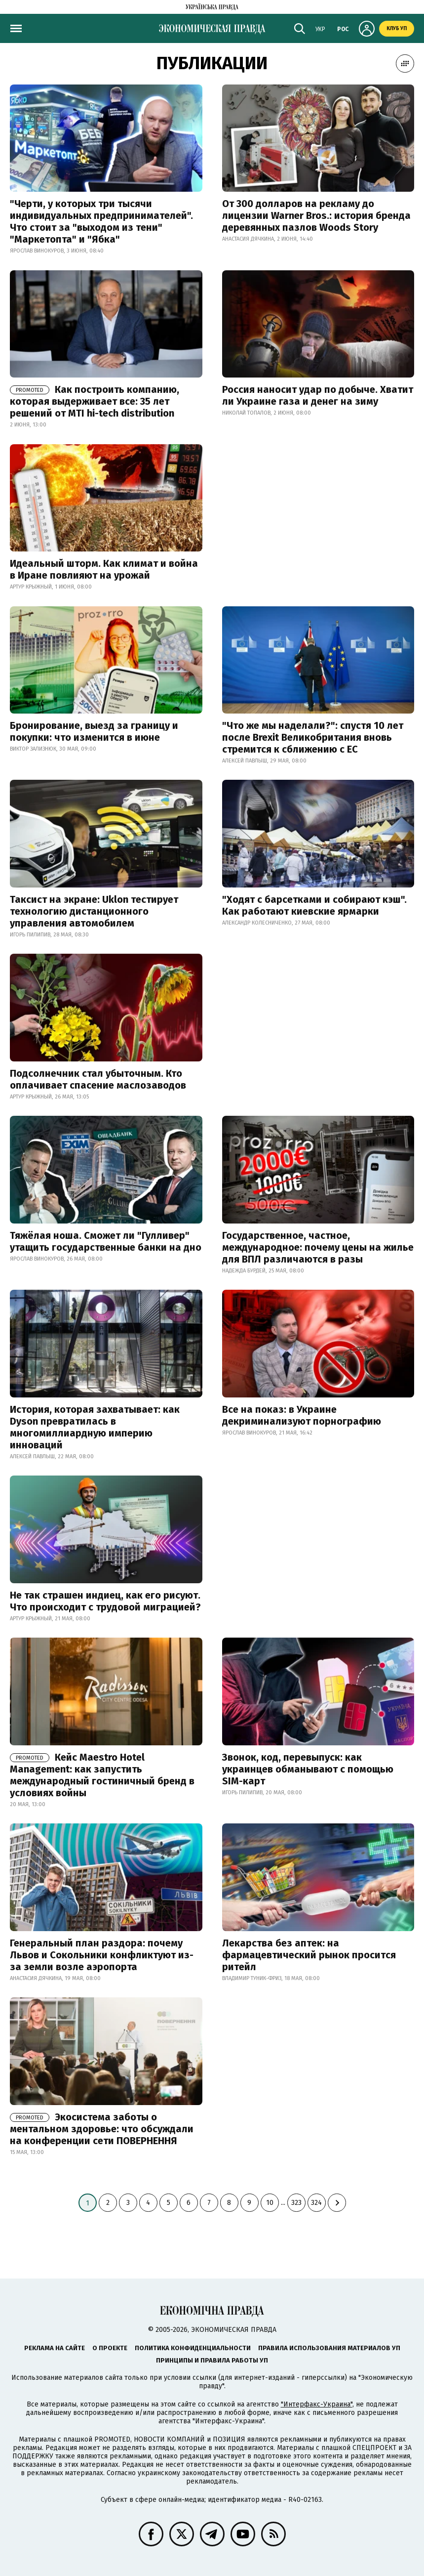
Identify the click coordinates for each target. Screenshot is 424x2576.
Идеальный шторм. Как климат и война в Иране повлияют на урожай (104, 569)
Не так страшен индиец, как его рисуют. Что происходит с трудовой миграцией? (105, 1601)
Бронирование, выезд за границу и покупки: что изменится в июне (94, 731)
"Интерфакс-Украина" (316, 2404)
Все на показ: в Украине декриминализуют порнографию (301, 1415)
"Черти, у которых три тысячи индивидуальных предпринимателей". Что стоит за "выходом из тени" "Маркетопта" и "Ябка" (101, 221)
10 (269, 2202)
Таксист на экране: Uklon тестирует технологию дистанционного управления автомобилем (94, 911)
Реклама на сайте (54, 2348)
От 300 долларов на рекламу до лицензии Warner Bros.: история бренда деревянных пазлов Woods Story (316, 215)
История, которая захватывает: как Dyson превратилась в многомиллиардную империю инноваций (95, 1427)
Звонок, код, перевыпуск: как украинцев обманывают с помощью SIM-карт (307, 1769)
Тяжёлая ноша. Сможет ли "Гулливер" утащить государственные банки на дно (105, 1241)
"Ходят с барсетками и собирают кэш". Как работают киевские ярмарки (314, 905)
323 (296, 2202)
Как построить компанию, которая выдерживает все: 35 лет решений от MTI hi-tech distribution (94, 401)
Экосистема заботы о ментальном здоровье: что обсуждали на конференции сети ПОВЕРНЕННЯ (101, 2129)
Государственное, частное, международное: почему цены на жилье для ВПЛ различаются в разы (318, 1247)
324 (316, 2202)
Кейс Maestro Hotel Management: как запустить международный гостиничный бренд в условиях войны (102, 1775)
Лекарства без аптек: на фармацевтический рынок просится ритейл (309, 1955)
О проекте (109, 2348)
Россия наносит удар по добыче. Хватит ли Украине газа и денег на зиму (317, 395)
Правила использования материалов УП (329, 2348)
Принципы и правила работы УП (212, 2360)
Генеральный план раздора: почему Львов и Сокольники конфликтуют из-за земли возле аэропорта (101, 1955)
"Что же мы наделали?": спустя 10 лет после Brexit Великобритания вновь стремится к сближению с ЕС (312, 737)
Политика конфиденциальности (193, 2348)
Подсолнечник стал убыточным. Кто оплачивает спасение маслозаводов (98, 1079)
